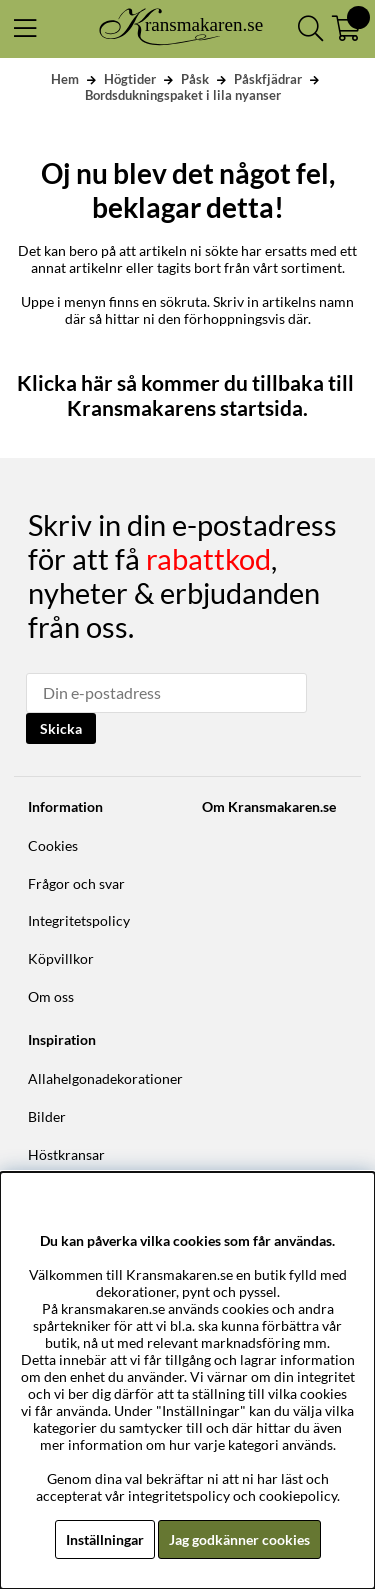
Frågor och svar (76, 883)
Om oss (51, 996)
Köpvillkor (61, 958)
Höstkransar (66, 1154)
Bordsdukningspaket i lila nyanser (183, 95)
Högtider (130, 79)
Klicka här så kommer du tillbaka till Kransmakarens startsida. (187, 395)
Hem (65, 79)
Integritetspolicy (79, 920)
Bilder (47, 1116)
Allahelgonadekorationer (105, 1078)
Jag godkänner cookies (239, 1539)
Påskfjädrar (268, 79)
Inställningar (105, 1539)
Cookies (53, 845)
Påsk (195, 79)
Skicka (61, 728)
